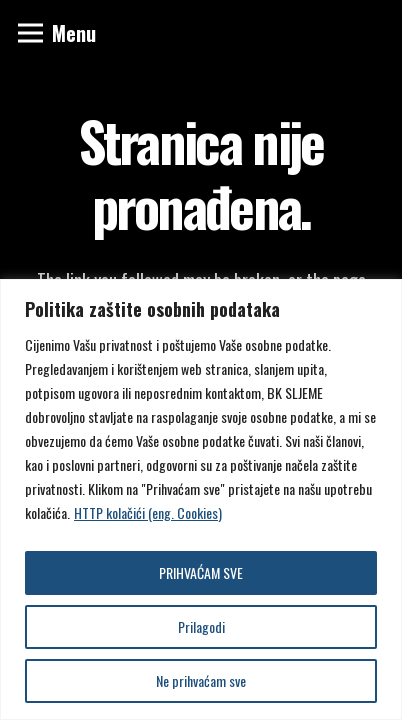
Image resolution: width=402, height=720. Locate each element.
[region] (201, 499)
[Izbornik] (57, 33)
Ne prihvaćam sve (201, 680)
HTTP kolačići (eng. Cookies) (148, 512)
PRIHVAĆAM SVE (201, 572)
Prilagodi (201, 626)
